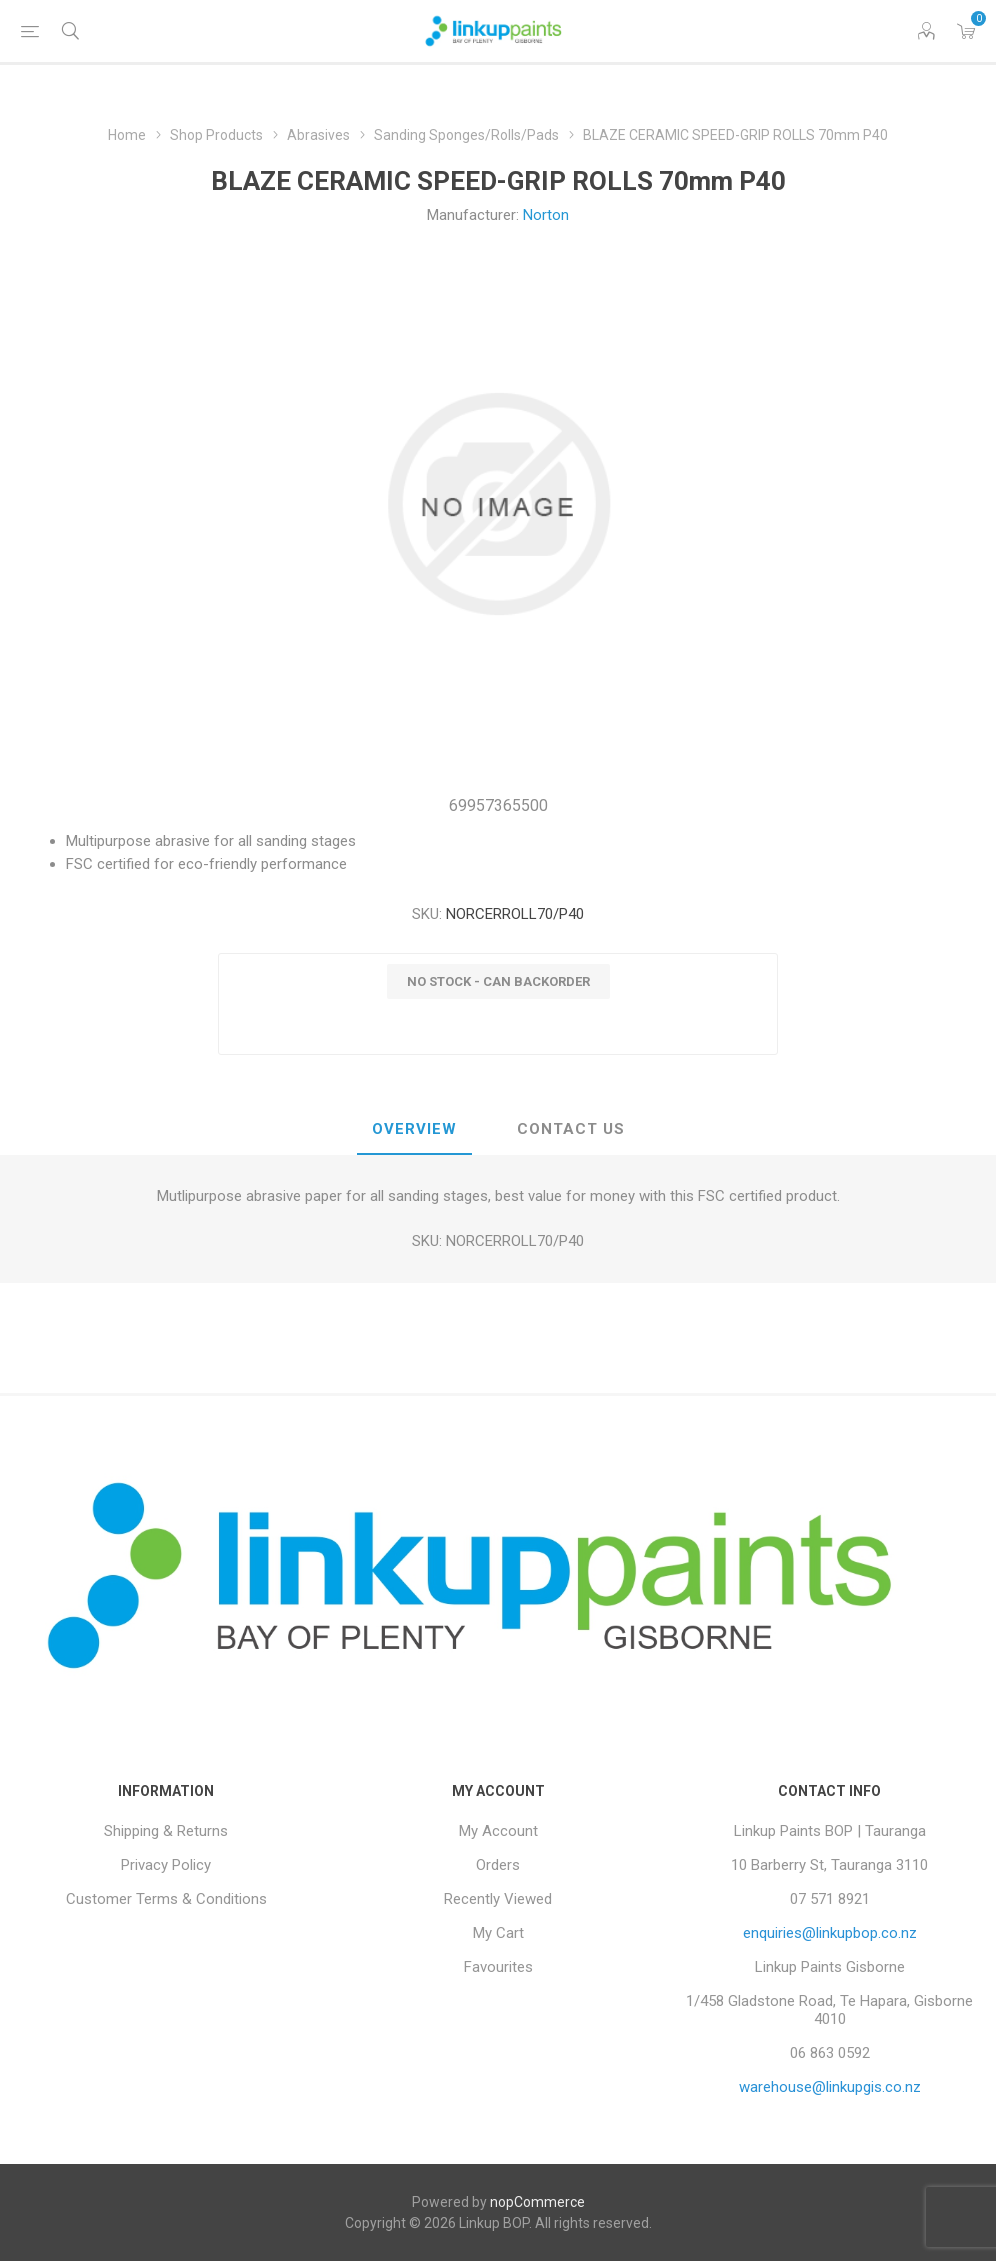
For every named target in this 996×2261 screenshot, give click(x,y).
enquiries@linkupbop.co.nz (830, 1933)
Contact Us (571, 1129)
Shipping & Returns (166, 1831)
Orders (498, 1865)
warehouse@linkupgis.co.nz (830, 2087)
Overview (414, 1129)
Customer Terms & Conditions (166, 1899)
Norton (546, 215)
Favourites (498, 1967)
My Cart (498, 1933)
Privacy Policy (166, 1865)
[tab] (414, 1130)
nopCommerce (537, 2202)
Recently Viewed (498, 1899)
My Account (498, 1831)
